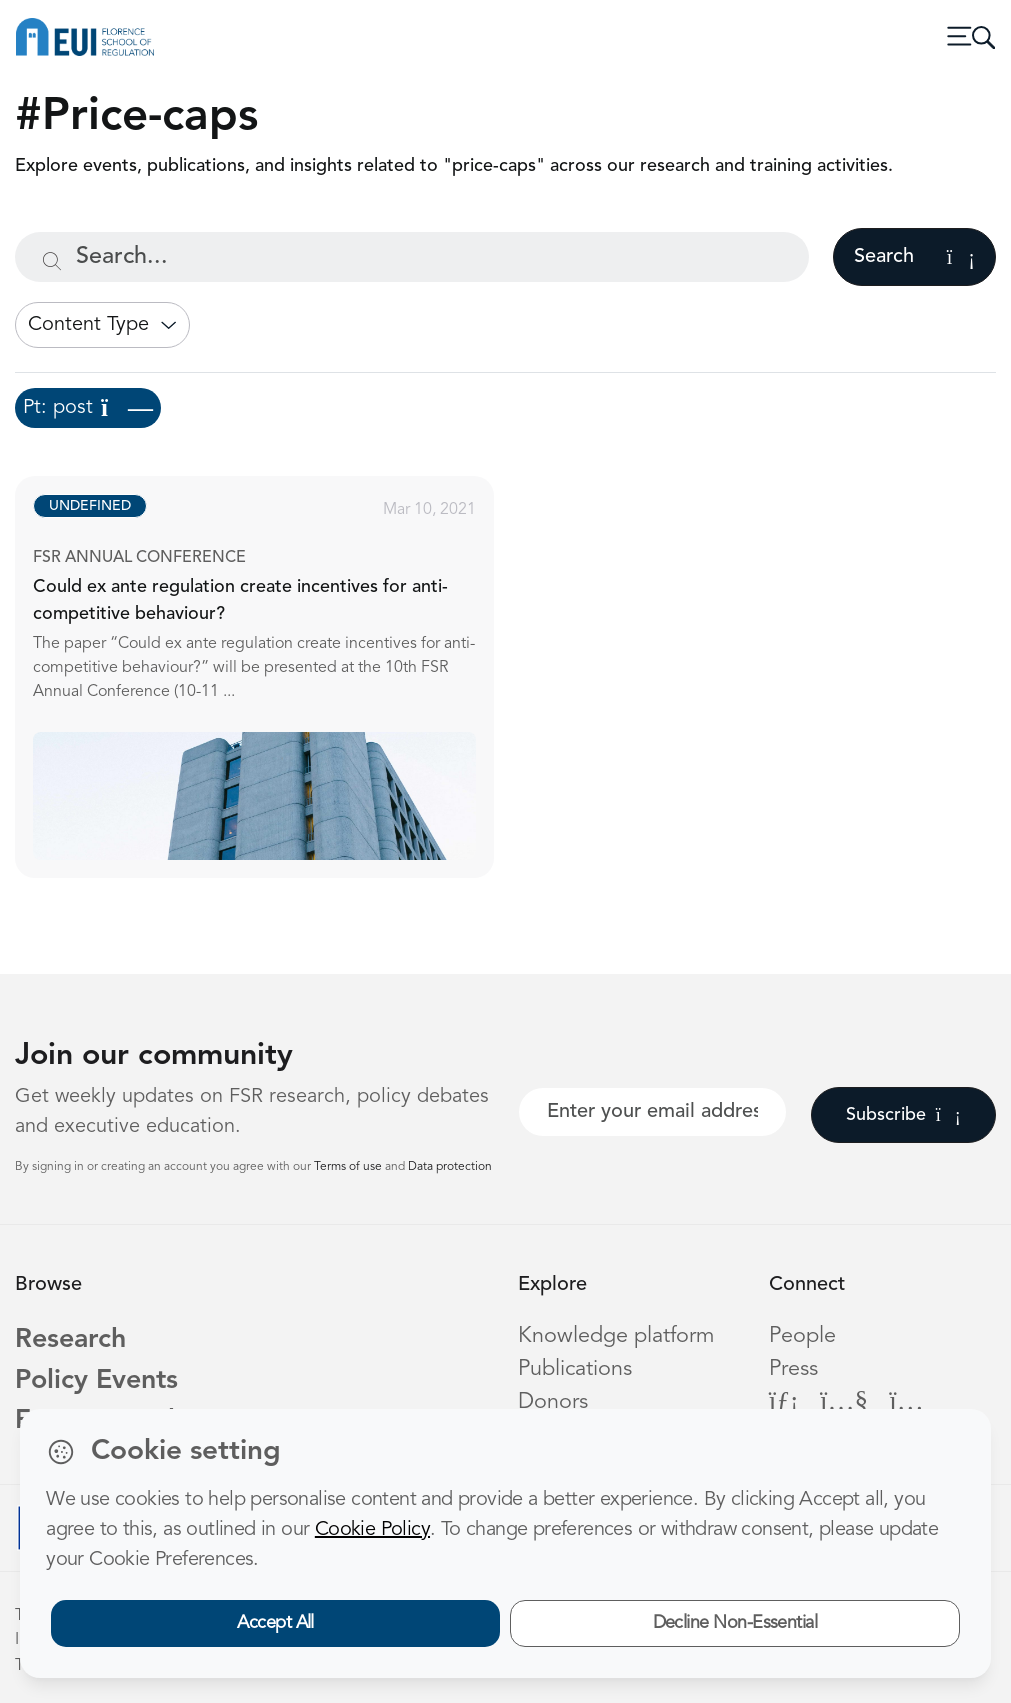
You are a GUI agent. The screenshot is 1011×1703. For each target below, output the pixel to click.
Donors (553, 1402)
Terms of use (349, 1167)
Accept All (275, 1623)
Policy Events (96, 1381)
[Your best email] (652, 1112)
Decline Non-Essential (735, 1623)
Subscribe (903, 1115)
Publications (575, 1369)
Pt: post (88, 408)
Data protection (450, 1167)
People (802, 1336)
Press (793, 1369)
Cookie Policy (372, 1530)
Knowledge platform (616, 1336)
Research (70, 1340)
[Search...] (412, 257)
